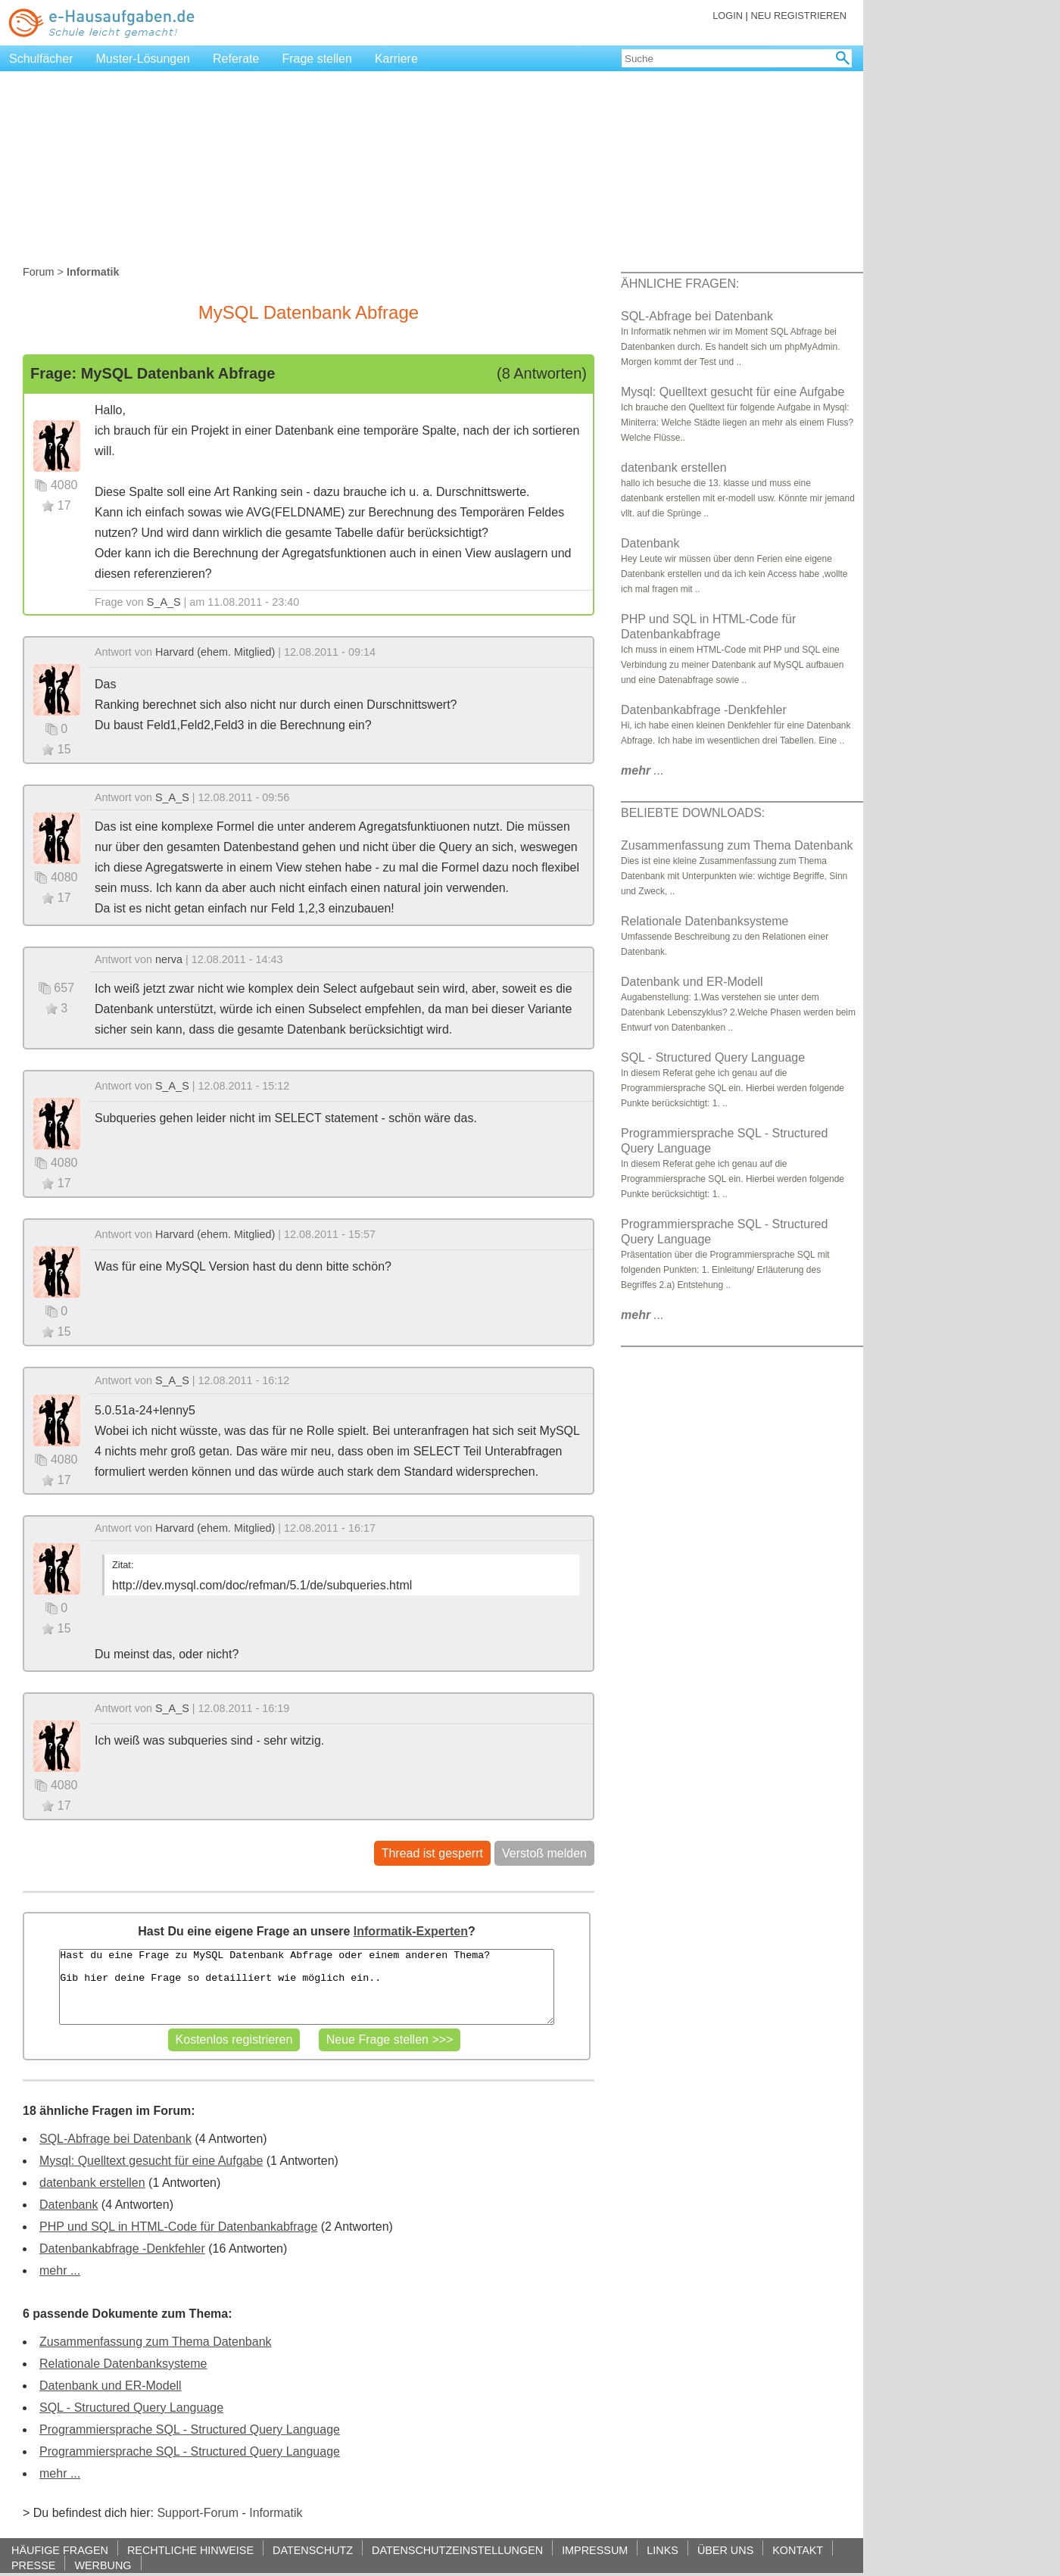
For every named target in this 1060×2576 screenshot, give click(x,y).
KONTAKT (797, 2550)
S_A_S (164, 602)
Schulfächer (41, 58)
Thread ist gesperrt (432, 1853)
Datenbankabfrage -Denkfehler (122, 2248)
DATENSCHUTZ (313, 2550)
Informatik (275, 2512)
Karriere (396, 58)
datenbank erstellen (92, 2182)
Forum (39, 272)
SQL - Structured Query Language (131, 2407)
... (642, 770)
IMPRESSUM (595, 2550)
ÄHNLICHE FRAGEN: (680, 283)
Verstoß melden (544, 1853)
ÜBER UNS (725, 2550)
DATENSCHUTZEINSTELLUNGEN (457, 2550)
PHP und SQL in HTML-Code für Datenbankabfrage (178, 2226)
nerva (168, 959)
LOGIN (727, 15)
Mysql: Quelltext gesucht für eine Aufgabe (151, 2160)
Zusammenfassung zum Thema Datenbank (155, 2341)
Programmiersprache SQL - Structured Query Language (189, 2429)
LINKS (662, 2550)
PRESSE (33, 2565)
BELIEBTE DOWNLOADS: (693, 812)
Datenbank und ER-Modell (110, 2385)
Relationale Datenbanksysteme (123, 2363)
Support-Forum (197, 2512)
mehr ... (59, 2270)
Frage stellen (317, 58)
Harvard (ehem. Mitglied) (215, 652)
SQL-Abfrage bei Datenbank (115, 2138)
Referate (236, 58)
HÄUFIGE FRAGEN (59, 2550)
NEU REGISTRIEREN (798, 15)
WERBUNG (102, 2565)
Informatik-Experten (411, 1931)
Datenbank (68, 2204)
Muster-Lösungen (143, 58)
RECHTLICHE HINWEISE (190, 2550)
